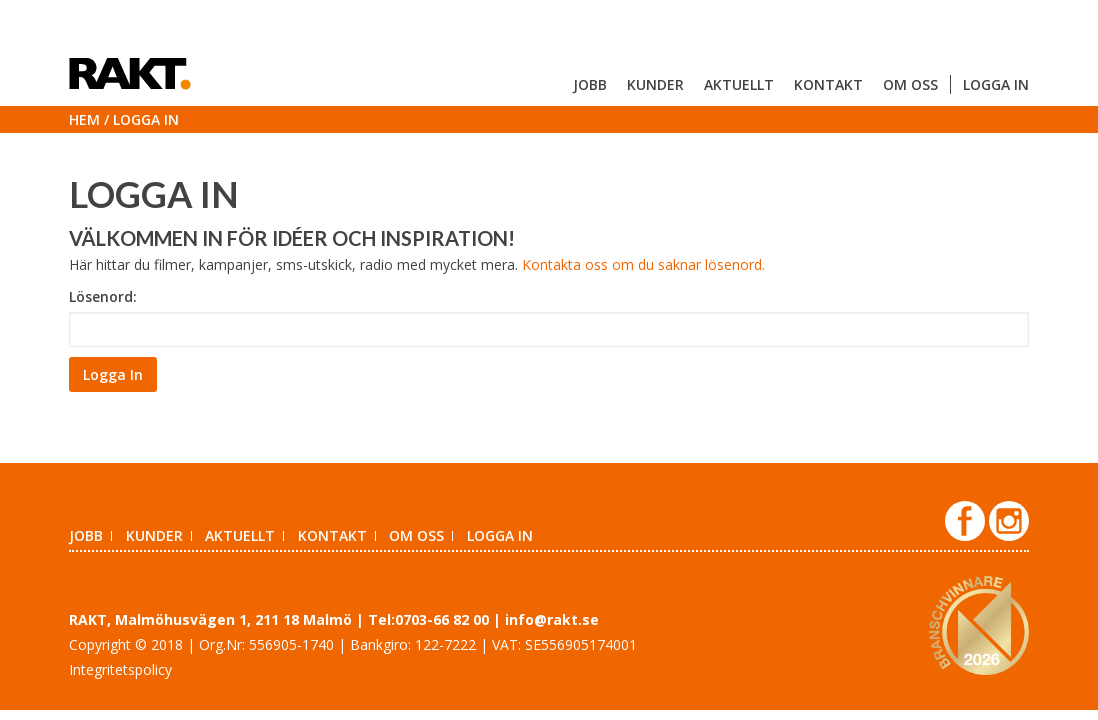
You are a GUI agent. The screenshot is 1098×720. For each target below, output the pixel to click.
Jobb (590, 84)
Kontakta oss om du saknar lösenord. (643, 264)
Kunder (655, 84)
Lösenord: (103, 296)
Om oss (910, 84)
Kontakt (828, 84)
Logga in (996, 84)
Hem (84, 119)
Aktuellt (739, 84)
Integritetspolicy (120, 669)
